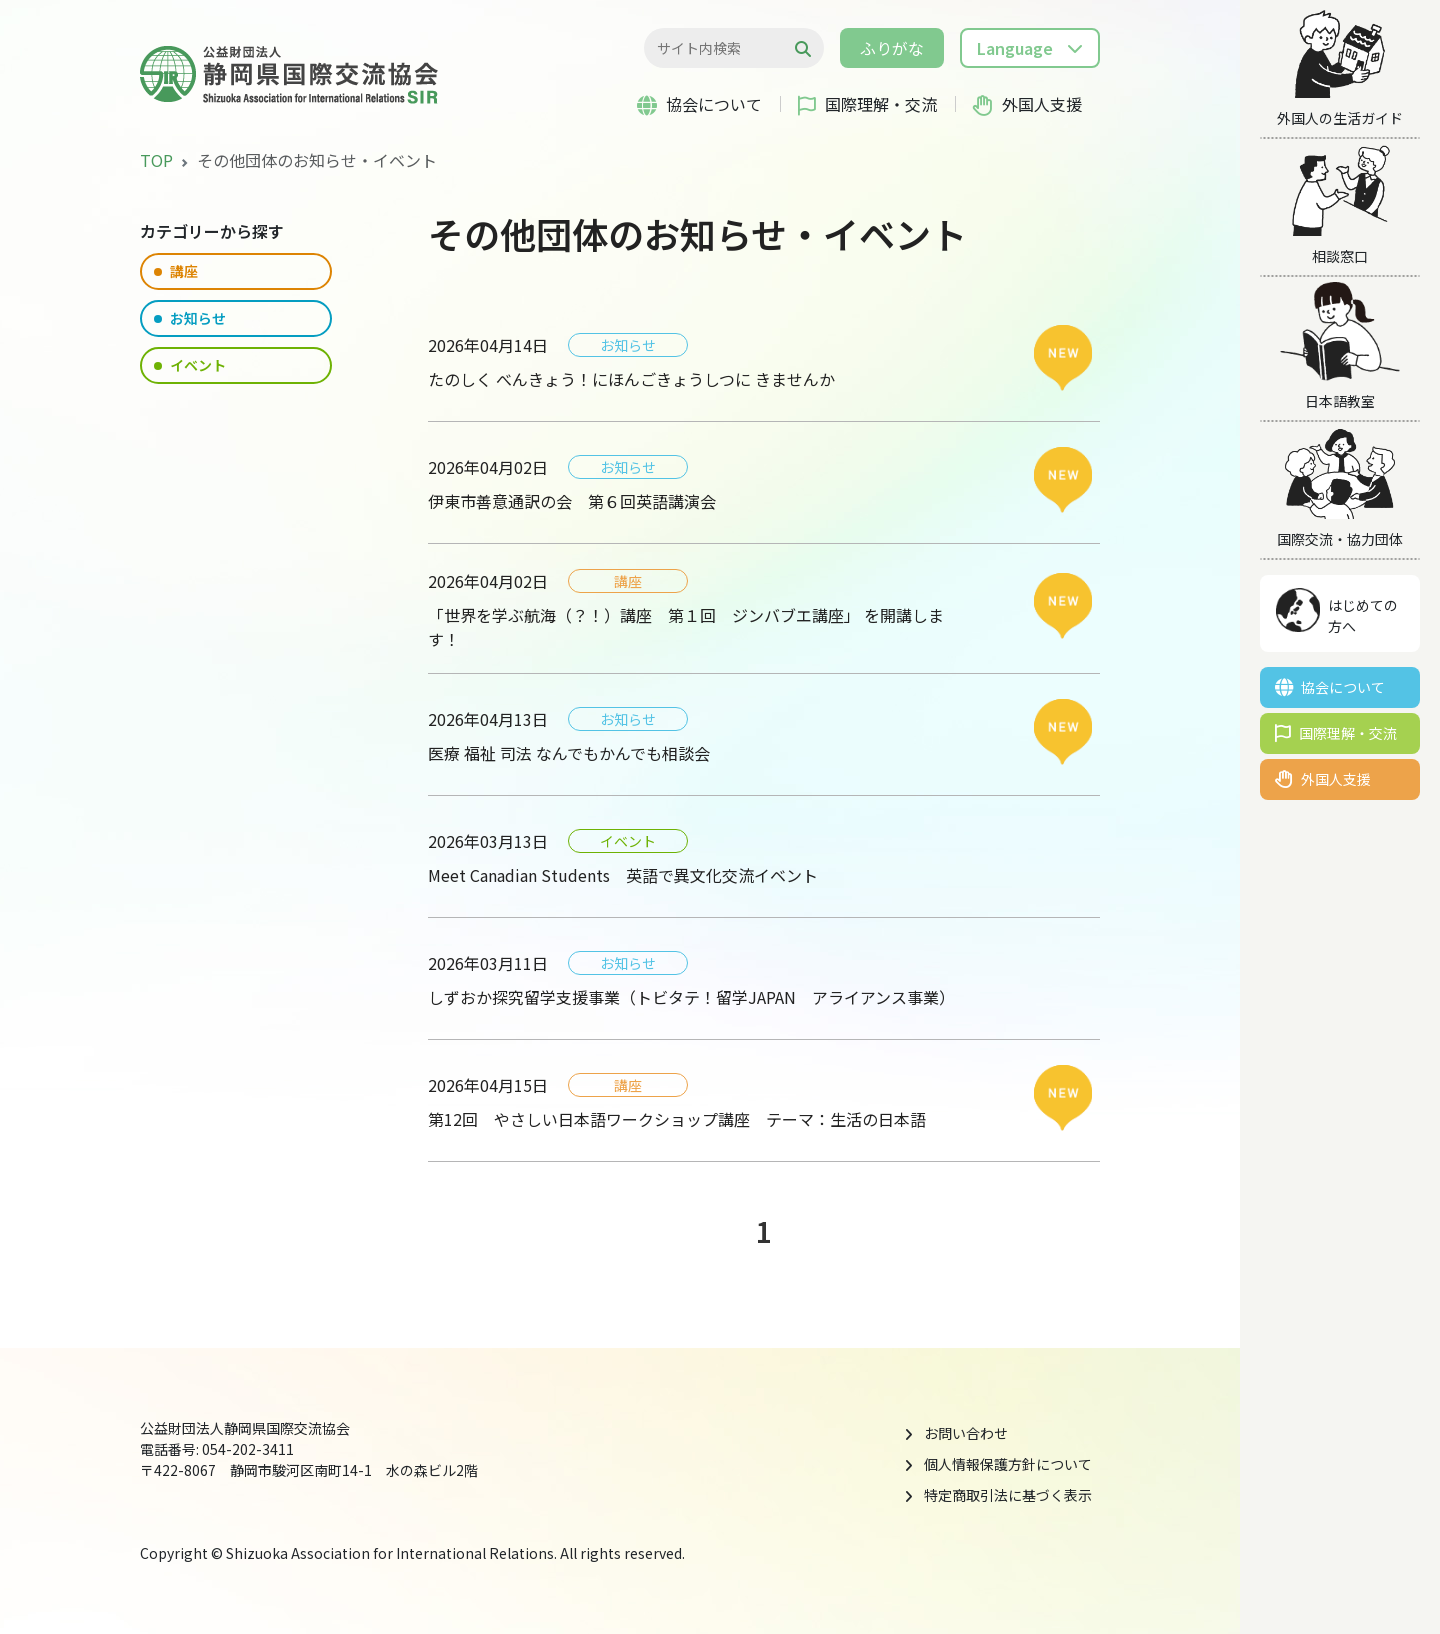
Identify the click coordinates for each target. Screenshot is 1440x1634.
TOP (156, 160)
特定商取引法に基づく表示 (1008, 1495)
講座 (176, 271)
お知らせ (190, 318)
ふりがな (892, 48)
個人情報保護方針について (1008, 1464)
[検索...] (723, 48)
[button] (1030, 48)
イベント (190, 365)
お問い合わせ (966, 1433)
